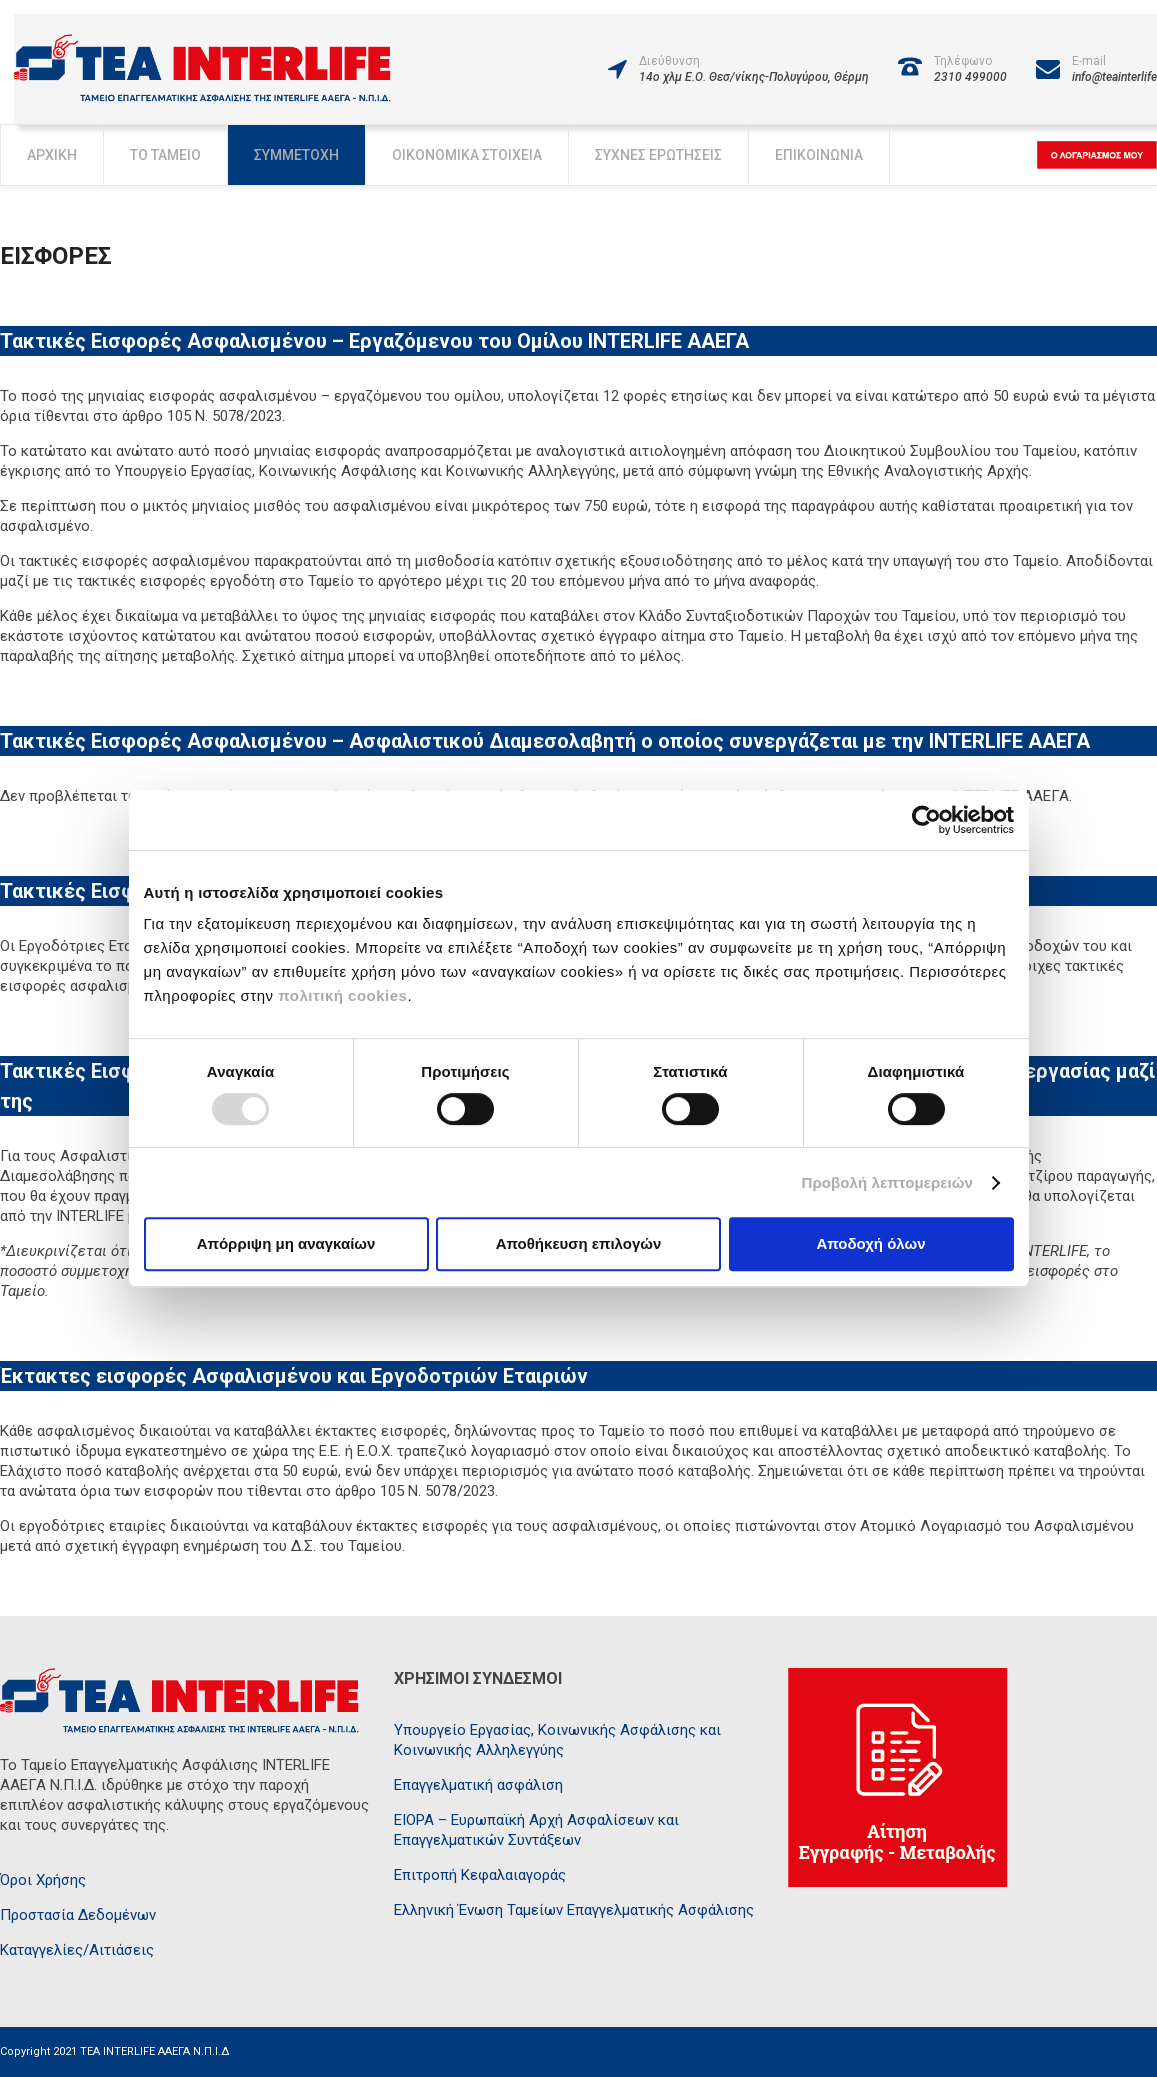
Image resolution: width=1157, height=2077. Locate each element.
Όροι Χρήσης (43, 1880)
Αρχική (52, 155)
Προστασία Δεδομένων (78, 1915)
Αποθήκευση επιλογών (579, 1243)
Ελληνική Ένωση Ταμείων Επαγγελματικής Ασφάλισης (574, 1910)
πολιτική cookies (342, 995)
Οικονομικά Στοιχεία (467, 155)
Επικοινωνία (819, 155)
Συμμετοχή (296, 155)
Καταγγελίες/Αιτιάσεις (77, 1950)
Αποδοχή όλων (870, 1243)
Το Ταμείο (165, 155)
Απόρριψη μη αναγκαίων (286, 1243)
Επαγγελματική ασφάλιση (478, 1785)
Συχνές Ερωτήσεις (658, 155)
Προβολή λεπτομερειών (888, 1182)
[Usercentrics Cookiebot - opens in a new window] (926, 820)
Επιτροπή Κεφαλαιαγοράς (480, 1875)
